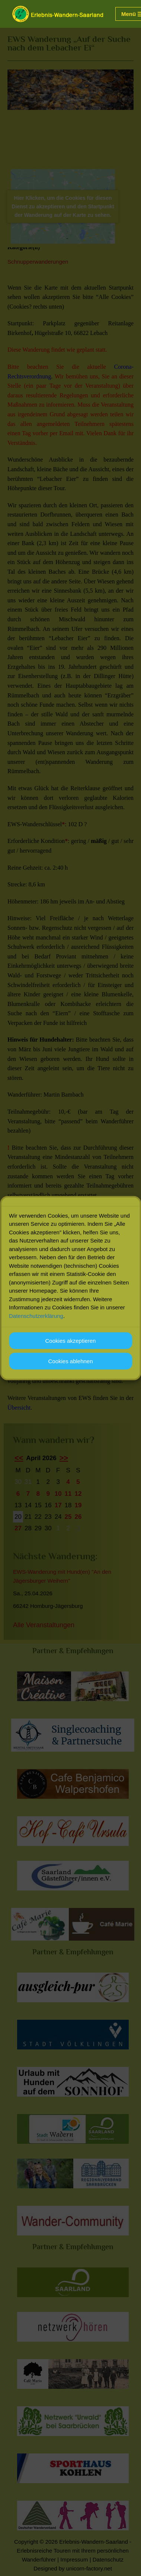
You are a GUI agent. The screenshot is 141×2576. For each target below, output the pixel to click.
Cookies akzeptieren (70, 1351)
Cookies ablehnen (70, 1371)
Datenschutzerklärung (36, 1326)
